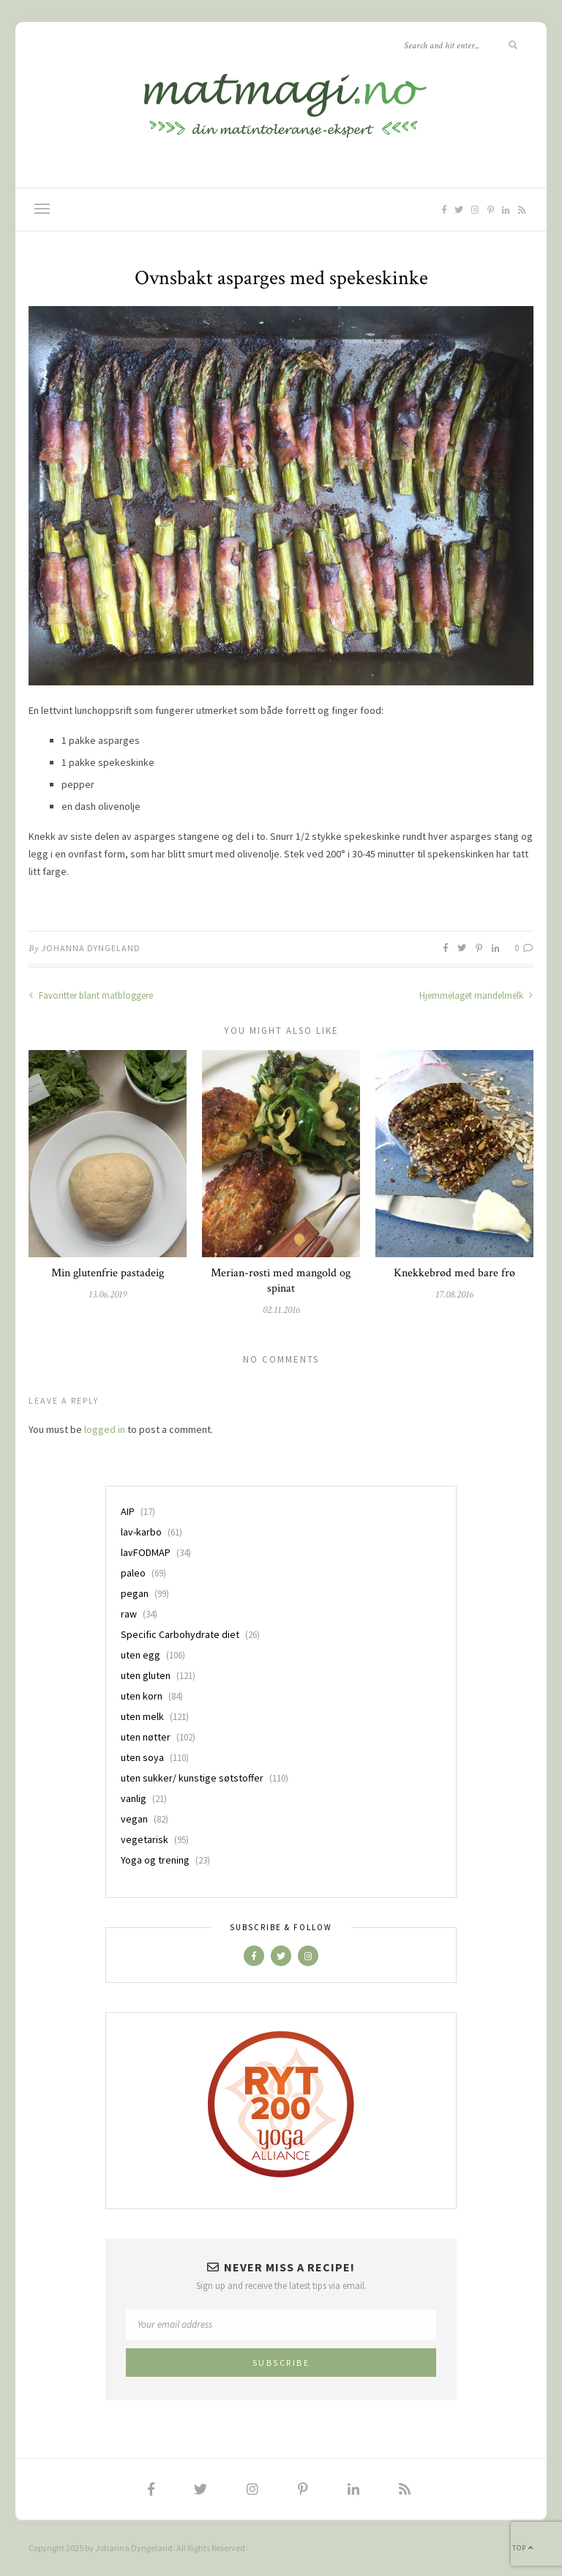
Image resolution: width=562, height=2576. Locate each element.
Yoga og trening (155, 1859)
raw (129, 1613)
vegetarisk (144, 1839)
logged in (104, 1429)
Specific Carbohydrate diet (180, 1634)
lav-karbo (141, 1531)
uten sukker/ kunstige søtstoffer (192, 1777)
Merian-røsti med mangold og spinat (281, 1280)
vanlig (133, 1798)
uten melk (142, 1716)
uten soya (142, 1757)
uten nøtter (146, 1736)
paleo (133, 1572)
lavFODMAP (146, 1552)
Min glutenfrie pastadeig (107, 1273)
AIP (128, 1511)
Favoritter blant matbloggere (91, 995)
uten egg (140, 1654)
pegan (135, 1593)
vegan (134, 1818)
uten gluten (146, 1675)
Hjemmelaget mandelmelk (476, 995)
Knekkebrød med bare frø (454, 1273)
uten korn (141, 1695)
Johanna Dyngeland (90, 947)
